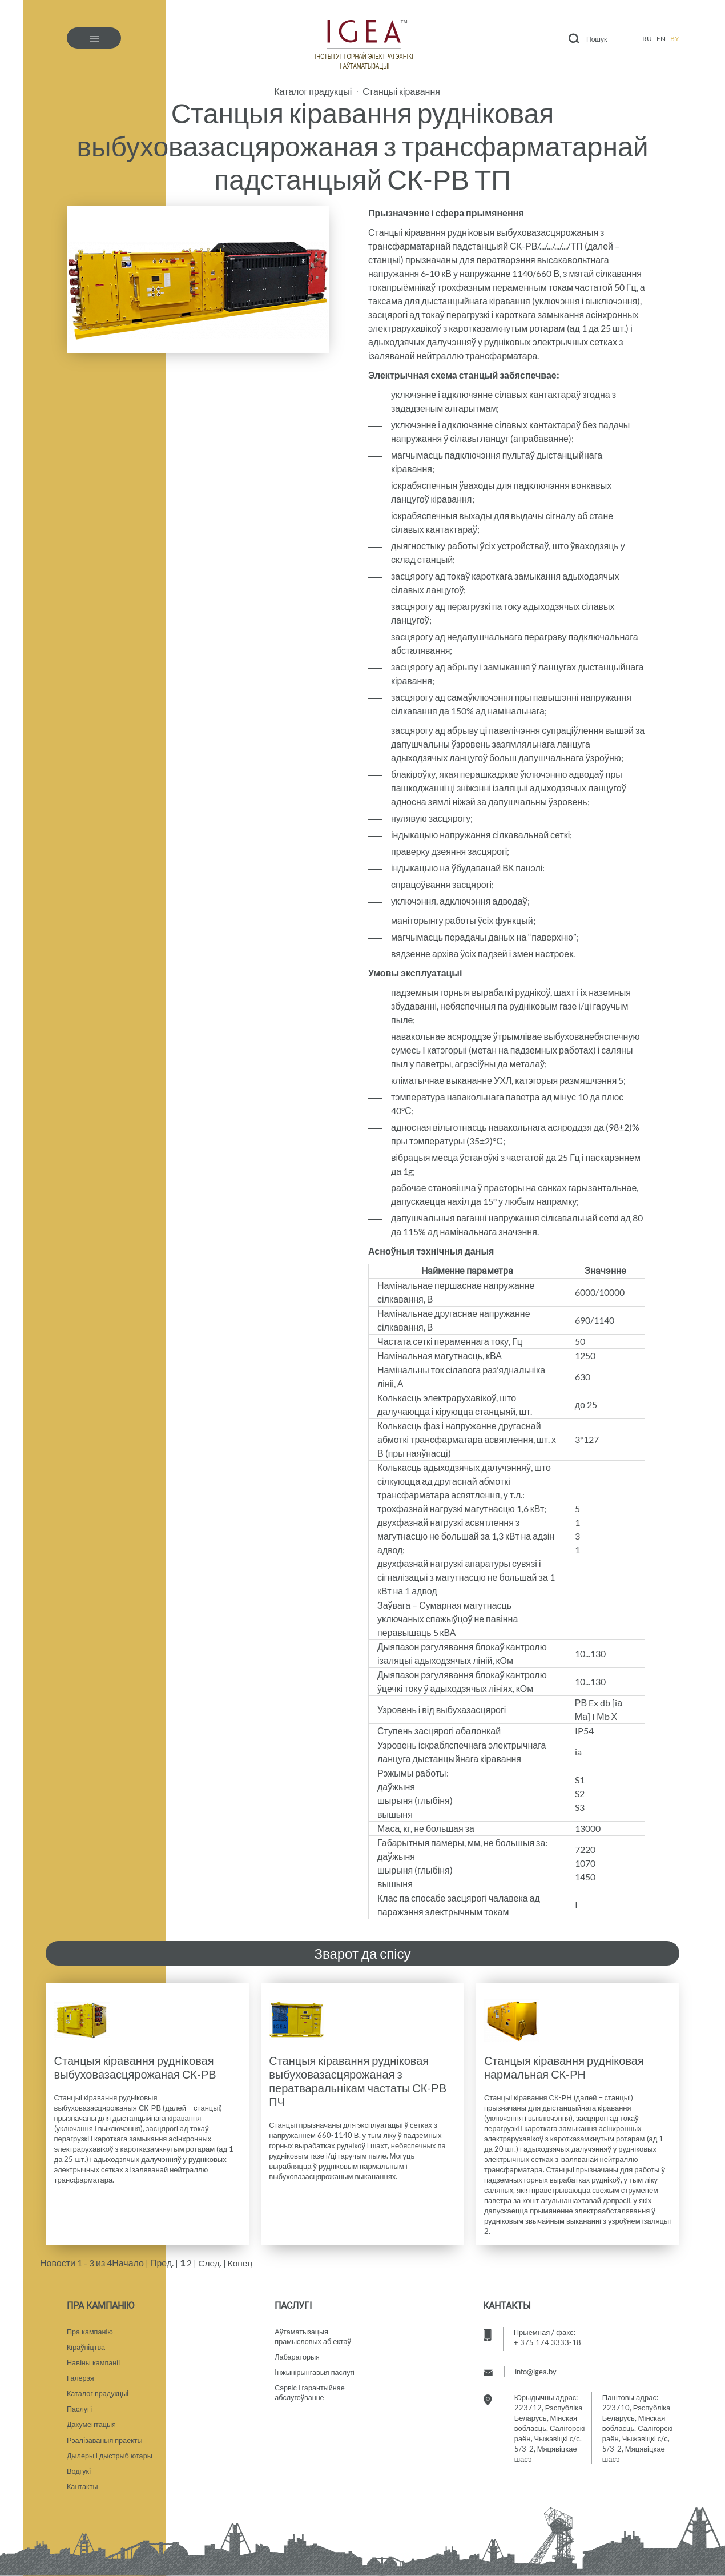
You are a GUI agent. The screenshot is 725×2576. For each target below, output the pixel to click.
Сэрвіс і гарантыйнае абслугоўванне (311, 2390)
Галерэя (81, 2374)
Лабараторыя (298, 2352)
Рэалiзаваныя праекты (105, 2438)
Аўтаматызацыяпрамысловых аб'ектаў (314, 2331)
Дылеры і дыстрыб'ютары (111, 2454)
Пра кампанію (90, 2326)
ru (647, 38)
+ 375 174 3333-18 (547, 2336)
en (661, 38)
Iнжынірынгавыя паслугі (316, 2368)
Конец (241, 2262)
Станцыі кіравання (401, 91)
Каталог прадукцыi (98, 2390)
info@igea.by (536, 2365)
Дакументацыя (92, 2422)
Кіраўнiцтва (86, 2342)
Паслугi (79, 2406)
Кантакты (83, 2486)
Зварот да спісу (362, 1953)
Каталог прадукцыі (313, 91)
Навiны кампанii (94, 2358)
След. (210, 2262)
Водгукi (79, 2470)
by (674, 38)
